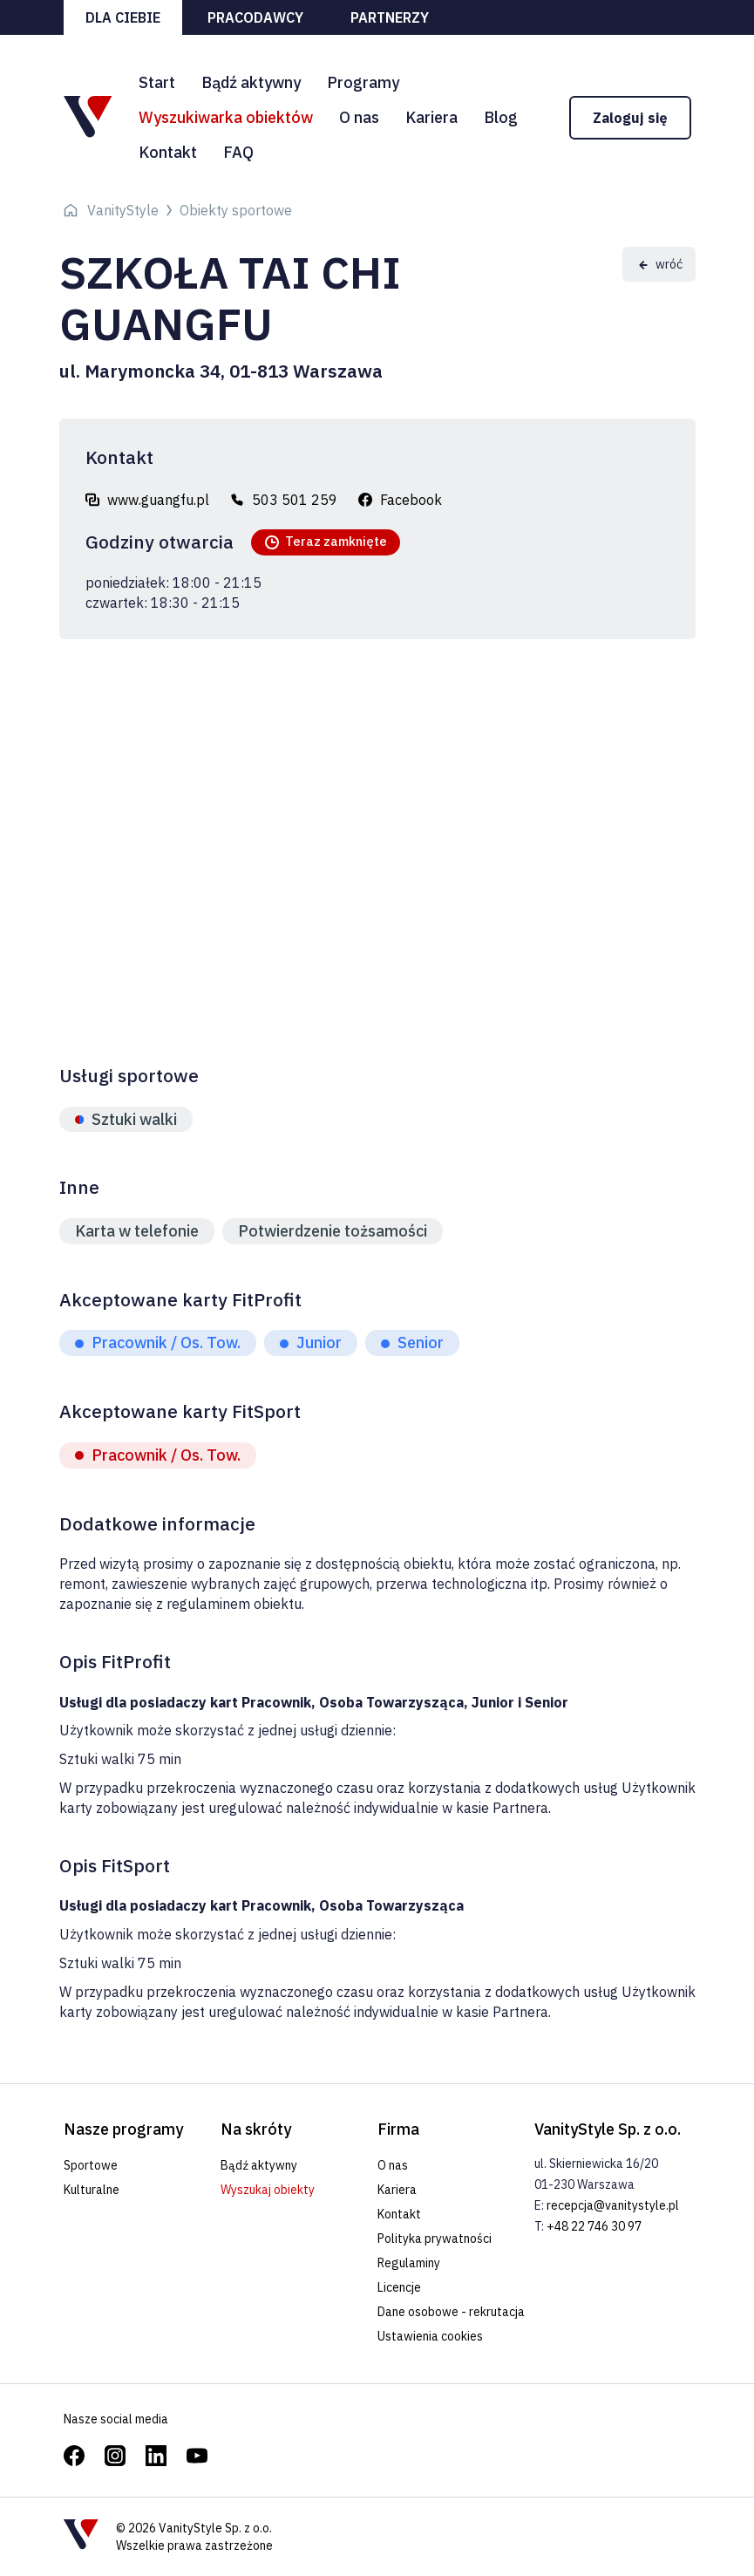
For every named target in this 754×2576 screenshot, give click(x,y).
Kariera (431, 117)
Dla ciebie (122, 17)
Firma (398, 2129)
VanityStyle (123, 210)
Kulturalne (91, 2190)
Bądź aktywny (251, 82)
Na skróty (256, 2129)
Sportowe (91, 2165)
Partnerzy (389, 17)
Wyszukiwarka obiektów (226, 117)
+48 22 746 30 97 (594, 2226)
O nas (359, 117)
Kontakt (168, 152)
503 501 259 (294, 499)
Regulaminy (408, 2263)
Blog (501, 117)
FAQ (238, 152)
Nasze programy (123, 2129)
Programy (363, 82)
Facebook (411, 499)
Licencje (399, 2287)
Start (157, 82)
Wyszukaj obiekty (268, 2190)
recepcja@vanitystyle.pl (613, 2205)
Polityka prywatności (434, 2238)
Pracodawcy (255, 17)
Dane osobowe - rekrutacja (451, 2312)
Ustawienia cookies (430, 2336)
